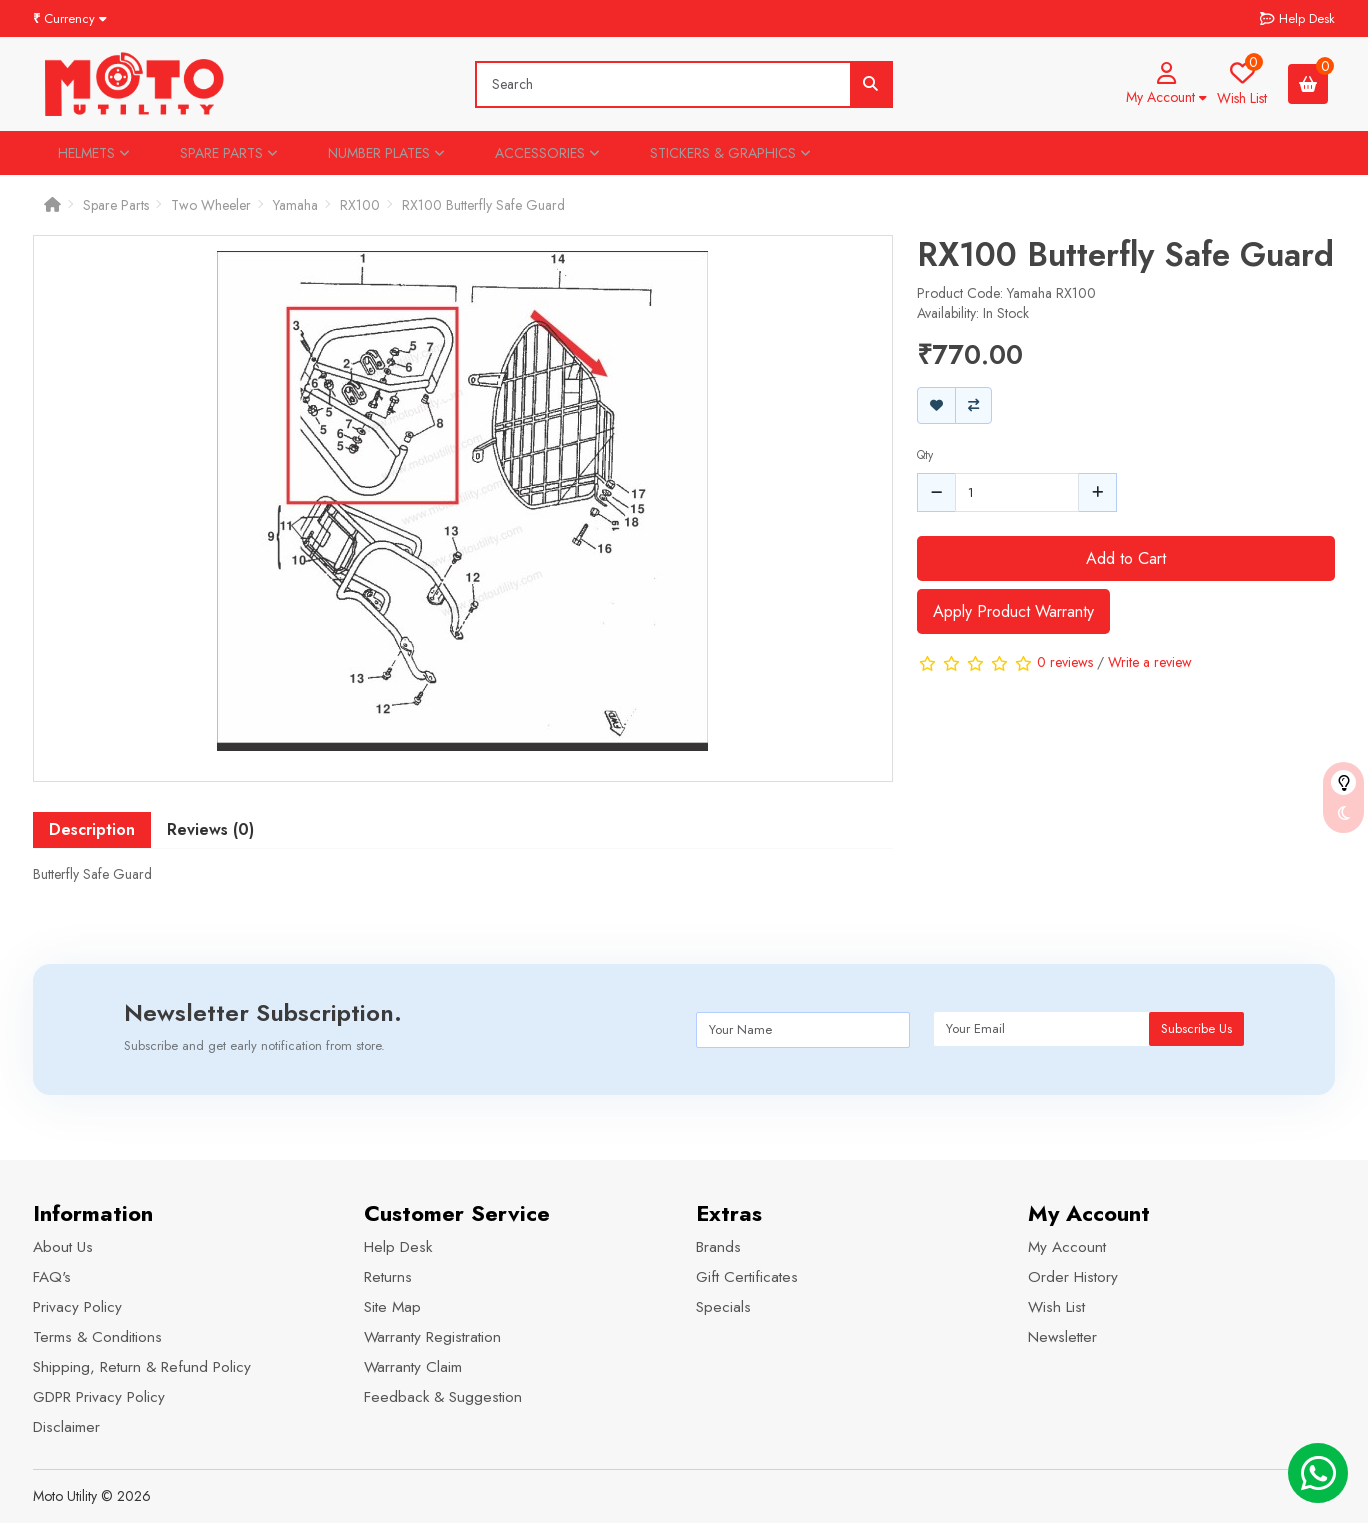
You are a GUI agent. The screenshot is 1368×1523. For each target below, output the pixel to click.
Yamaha (295, 205)
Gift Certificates (747, 1277)
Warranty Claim (413, 1367)
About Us (63, 1247)
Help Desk (398, 1247)
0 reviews (1065, 662)
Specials (723, 1307)
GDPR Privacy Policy (99, 1397)
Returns (388, 1277)
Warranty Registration (432, 1337)
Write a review (1150, 662)
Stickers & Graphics (730, 153)
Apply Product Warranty (1013, 611)
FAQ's (52, 1277)
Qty (925, 455)
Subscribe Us (1196, 1028)
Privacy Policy (77, 1307)
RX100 (360, 205)
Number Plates (386, 153)
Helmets (94, 153)
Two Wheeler (211, 205)
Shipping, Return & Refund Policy (142, 1367)
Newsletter (1062, 1337)
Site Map (392, 1307)
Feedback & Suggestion (443, 1397)
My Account (1067, 1247)
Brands (718, 1247)
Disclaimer (66, 1427)
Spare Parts (229, 153)
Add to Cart (1126, 558)
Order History (1073, 1277)
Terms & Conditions (97, 1337)
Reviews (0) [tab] (210, 829)
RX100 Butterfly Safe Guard (483, 205)
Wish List (1056, 1307)
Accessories (547, 153)
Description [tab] (92, 829)
